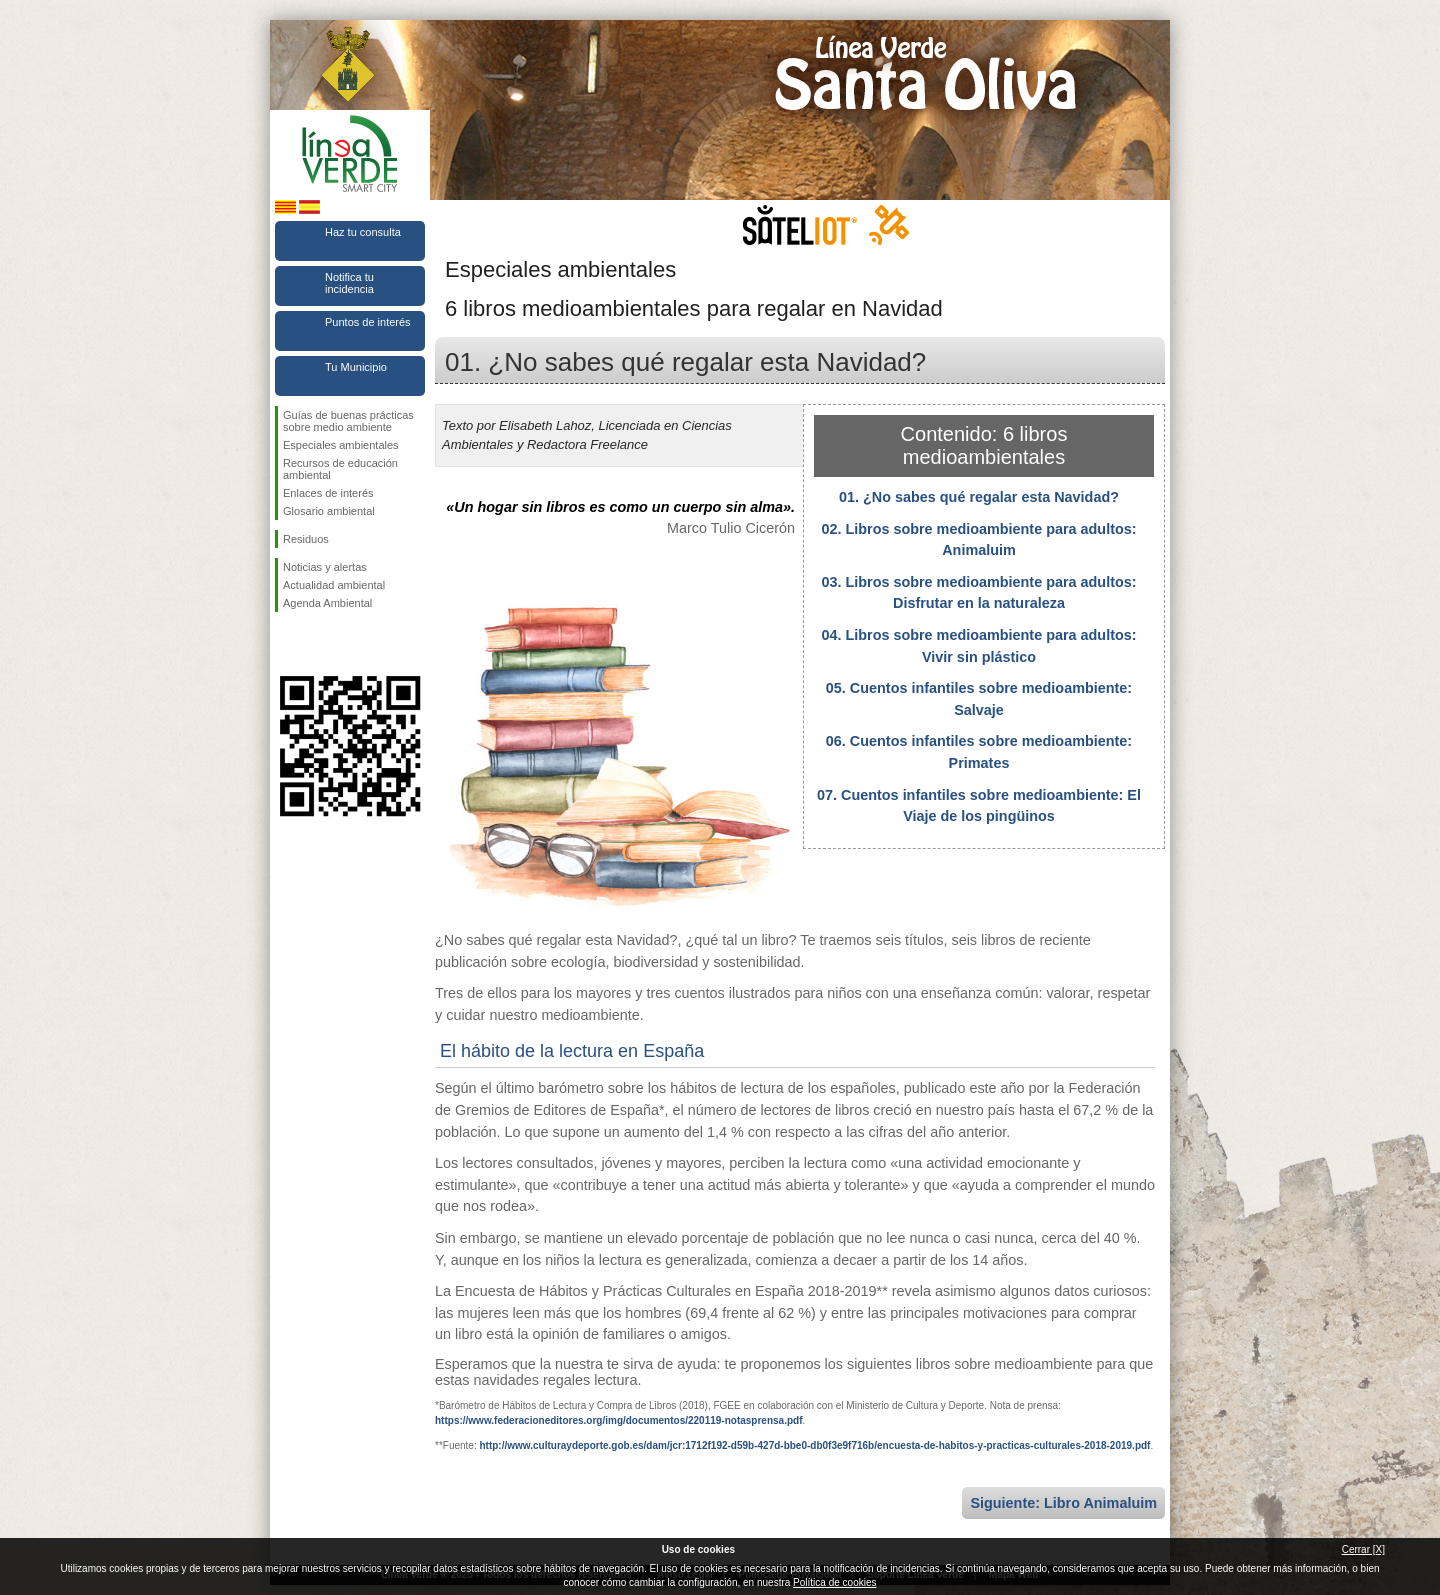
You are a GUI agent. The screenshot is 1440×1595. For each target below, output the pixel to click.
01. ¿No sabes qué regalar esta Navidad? (979, 497)
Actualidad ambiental (334, 585)
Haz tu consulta (363, 232)
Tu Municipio (356, 367)
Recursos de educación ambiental (340, 469)
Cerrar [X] (1363, 1549)
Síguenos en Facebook (287, 644)
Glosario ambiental (329, 511)
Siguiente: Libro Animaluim (1063, 1503)
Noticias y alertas (325, 567)
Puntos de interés (368, 322)
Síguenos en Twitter (320, 644)
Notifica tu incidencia (349, 283)
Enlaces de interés (328, 493)
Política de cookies (834, 1582)
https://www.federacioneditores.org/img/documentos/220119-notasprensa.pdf (618, 1420)
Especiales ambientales (341, 445)
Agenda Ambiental (327, 603)
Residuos (306, 539)
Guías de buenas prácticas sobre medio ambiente (348, 421)
